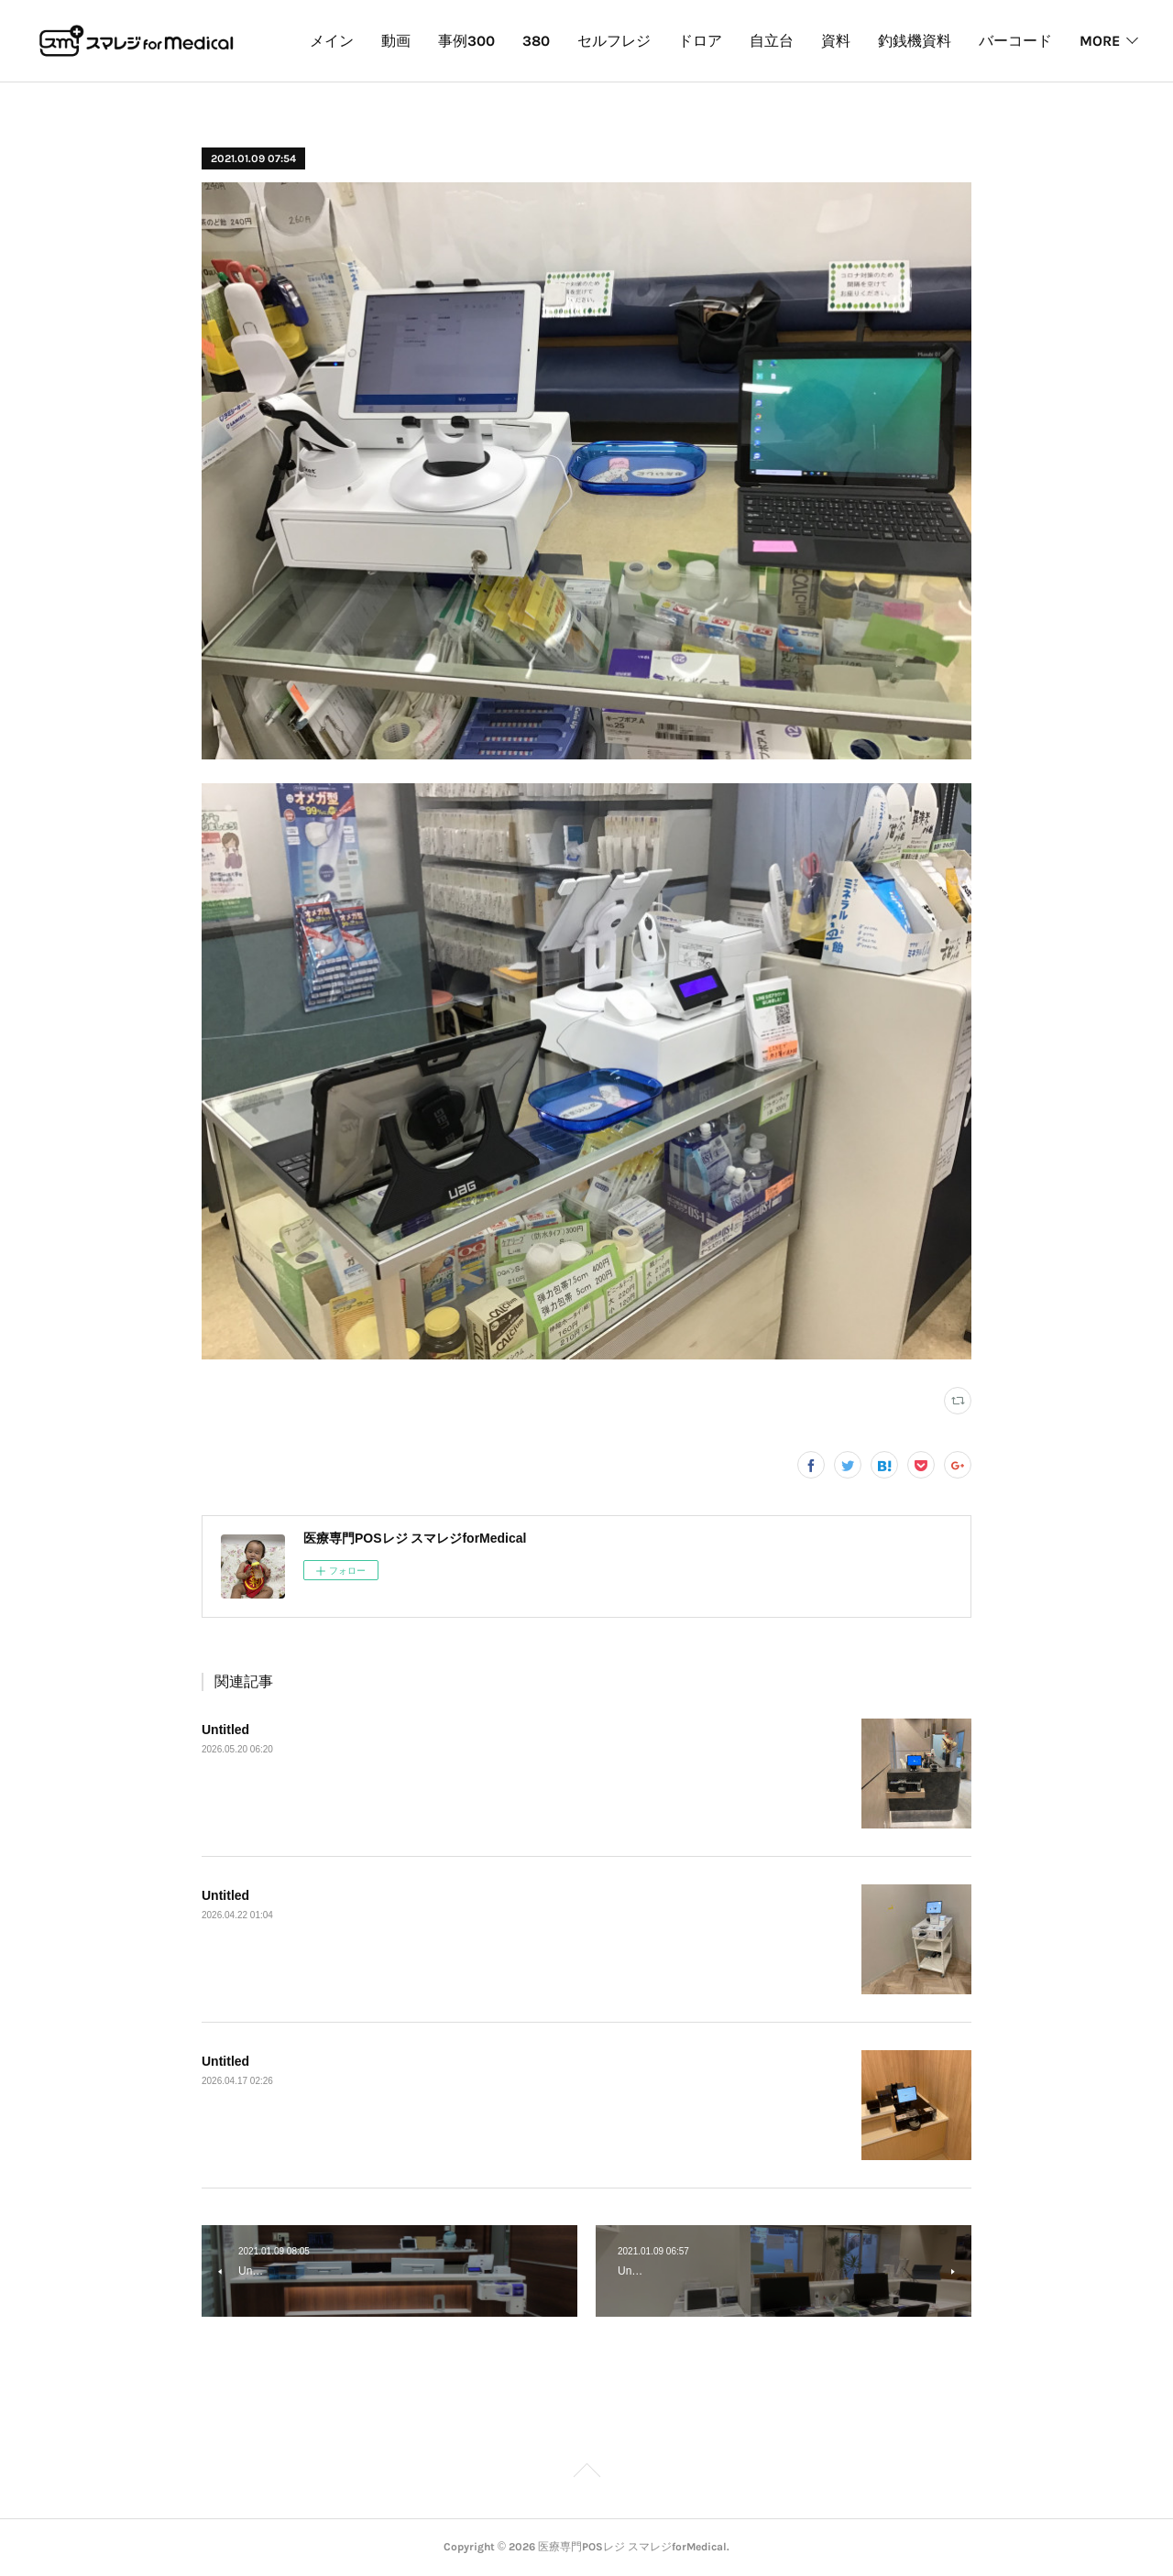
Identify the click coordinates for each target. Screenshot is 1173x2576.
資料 (936, 40)
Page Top (586, 2473)
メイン (433, 40)
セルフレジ (714, 40)
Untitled (225, 1729)
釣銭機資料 (1015, 40)
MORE (1100, 40)
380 (637, 40)
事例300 (567, 40)
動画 (496, 40)
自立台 (872, 40)
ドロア (801, 40)
